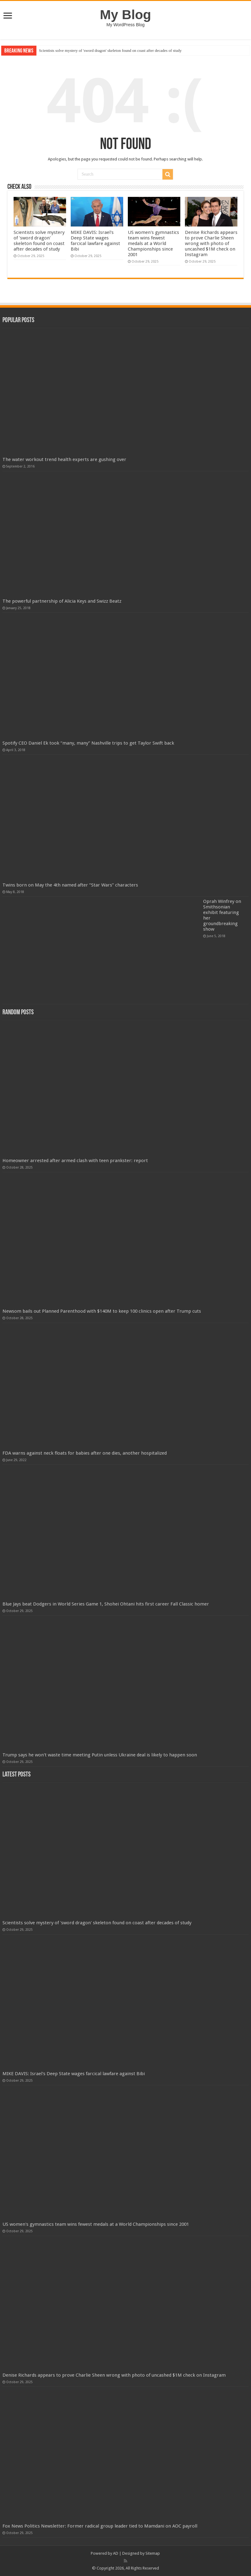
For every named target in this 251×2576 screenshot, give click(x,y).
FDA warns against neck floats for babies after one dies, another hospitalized (84, 1453)
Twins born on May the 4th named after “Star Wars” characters (70, 885)
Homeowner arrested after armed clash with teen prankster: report (75, 1160)
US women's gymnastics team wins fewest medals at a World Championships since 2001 (153, 243)
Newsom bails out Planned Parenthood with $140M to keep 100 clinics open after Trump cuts (101, 1311)
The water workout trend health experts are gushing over (64, 459)
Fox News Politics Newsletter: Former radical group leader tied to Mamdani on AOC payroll (99, 2526)
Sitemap (152, 2553)
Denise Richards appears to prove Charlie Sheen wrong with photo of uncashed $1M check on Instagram (211, 243)
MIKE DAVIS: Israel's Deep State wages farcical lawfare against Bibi (95, 241)
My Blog (125, 14)
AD (115, 2553)
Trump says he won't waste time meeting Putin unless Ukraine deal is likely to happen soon (99, 1755)
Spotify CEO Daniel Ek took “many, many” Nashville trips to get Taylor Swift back (88, 743)
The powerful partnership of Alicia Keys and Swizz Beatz (61, 601)
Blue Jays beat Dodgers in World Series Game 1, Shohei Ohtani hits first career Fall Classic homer (105, 1604)
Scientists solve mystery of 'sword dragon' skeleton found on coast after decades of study (110, 50)
